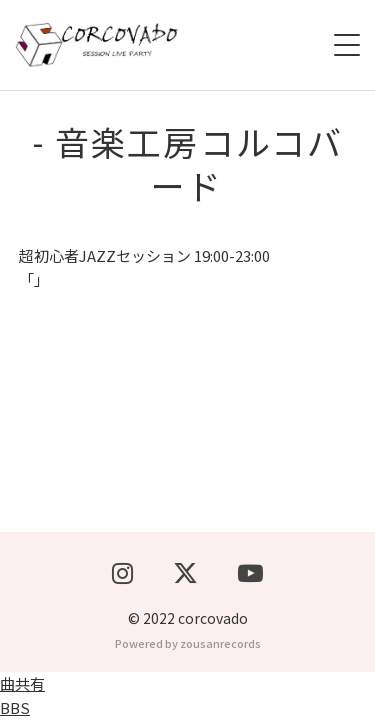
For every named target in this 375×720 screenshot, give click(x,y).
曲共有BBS (22, 695)
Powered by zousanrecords (188, 643)
